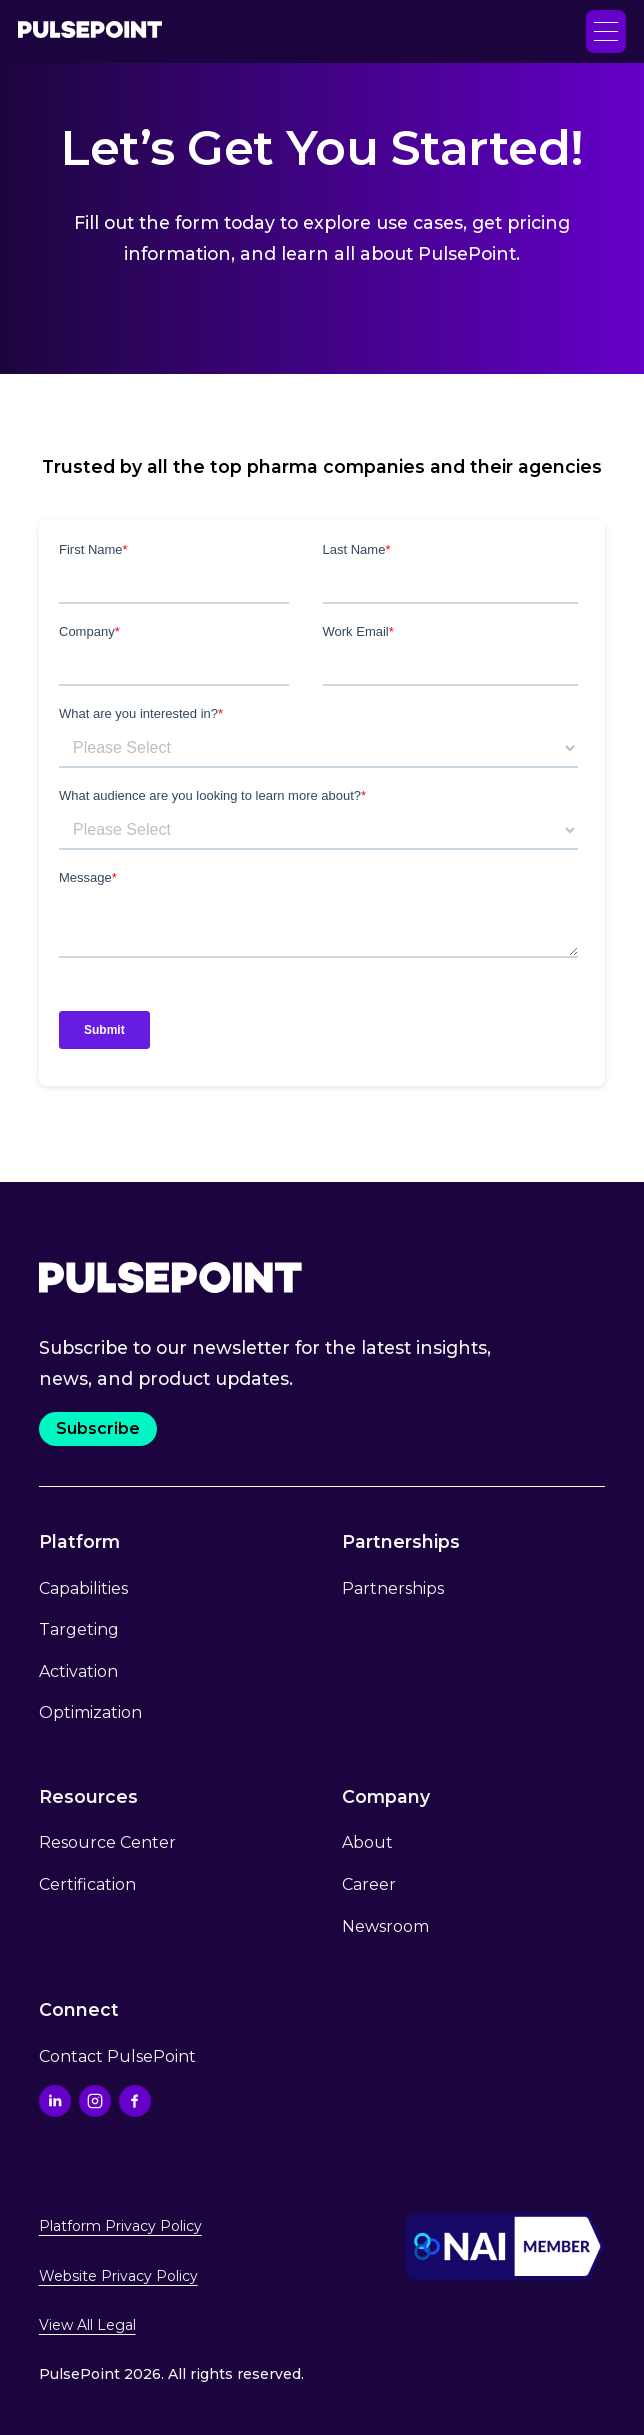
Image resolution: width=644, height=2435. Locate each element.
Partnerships (393, 1588)
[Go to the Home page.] (170, 1277)
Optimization (90, 1712)
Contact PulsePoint (117, 2056)
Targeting (79, 1629)
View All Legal (87, 2325)
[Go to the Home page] (90, 31)
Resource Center (107, 1842)
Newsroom (385, 1926)
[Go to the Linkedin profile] (55, 2101)
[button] (606, 31)
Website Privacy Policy (118, 2276)
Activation (78, 1671)
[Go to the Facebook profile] (135, 2101)
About (367, 1842)
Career (369, 1884)
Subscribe (98, 1428)
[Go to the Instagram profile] (95, 2101)
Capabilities (83, 1588)
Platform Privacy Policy (120, 2226)
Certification (87, 1884)
